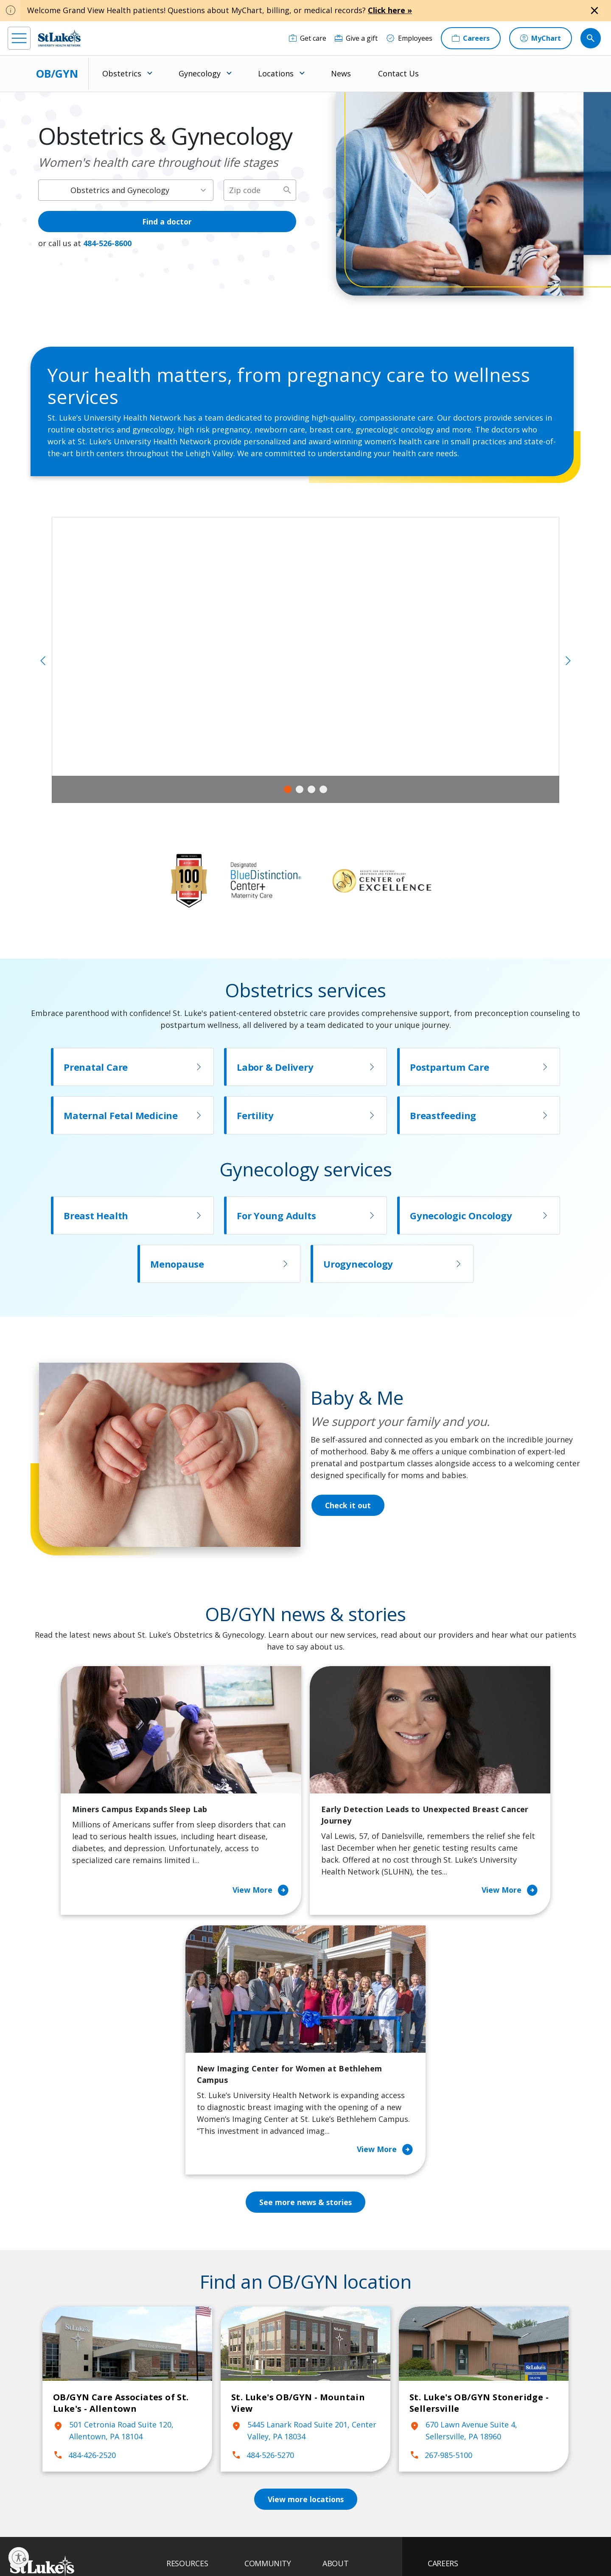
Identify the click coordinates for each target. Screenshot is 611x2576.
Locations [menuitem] (276, 73)
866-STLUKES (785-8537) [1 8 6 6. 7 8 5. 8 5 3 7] (79, 2358)
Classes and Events (274, 2347)
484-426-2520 (84, 2219)
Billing (176, 2347)
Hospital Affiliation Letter (195, 2425)
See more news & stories (305, 1966)
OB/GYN (57, 73)
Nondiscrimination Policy (195, 2550)
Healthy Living (267, 2413)
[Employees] (409, 38)
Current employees (478, 2502)
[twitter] (118, 2522)
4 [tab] (323, 789)
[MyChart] (540, 38)
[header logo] (59, 38)
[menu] (19, 38)
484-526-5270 (262, 2219)
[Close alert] (594, 10)
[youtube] (144, 2521)
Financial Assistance (197, 2365)
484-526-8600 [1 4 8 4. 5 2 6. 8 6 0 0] (107, 243)
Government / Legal (291, 2550)
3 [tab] (311, 789)
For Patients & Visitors (201, 2383)
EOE (170, 2540)
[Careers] (471, 38)
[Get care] (307, 38)
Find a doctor (167, 221)
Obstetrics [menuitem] (121, 73)
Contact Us (398, 73)
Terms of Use (324, 2540)
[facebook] (15, 2522)
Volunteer (260, 2431)
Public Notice (285, 2540)
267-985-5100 (440, 2219)
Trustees (336, 2472)
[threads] (92, 2523)
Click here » (390, 10)
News (341, 73)
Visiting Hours (189, 2484)
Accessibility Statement (235, 2540)
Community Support (276, 2395)
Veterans (180, 2466)
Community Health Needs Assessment (274, 2371)
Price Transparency (197, 2448)
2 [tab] (299, 789)
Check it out (348, 1505)
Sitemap (332, 2550)
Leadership (340, 2419)
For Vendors (185, 2401)
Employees (339, 2383)
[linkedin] (67, 2522)
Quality (333, 2454)
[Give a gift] (356, 38)
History (334, 2401)
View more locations (305, 2264)
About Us (337, 2347)
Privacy (192, 2540)
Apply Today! (466, 2468)
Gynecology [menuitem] (200, 73)
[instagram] (41, 2522)
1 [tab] (287, 789)
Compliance (247, 2550)
